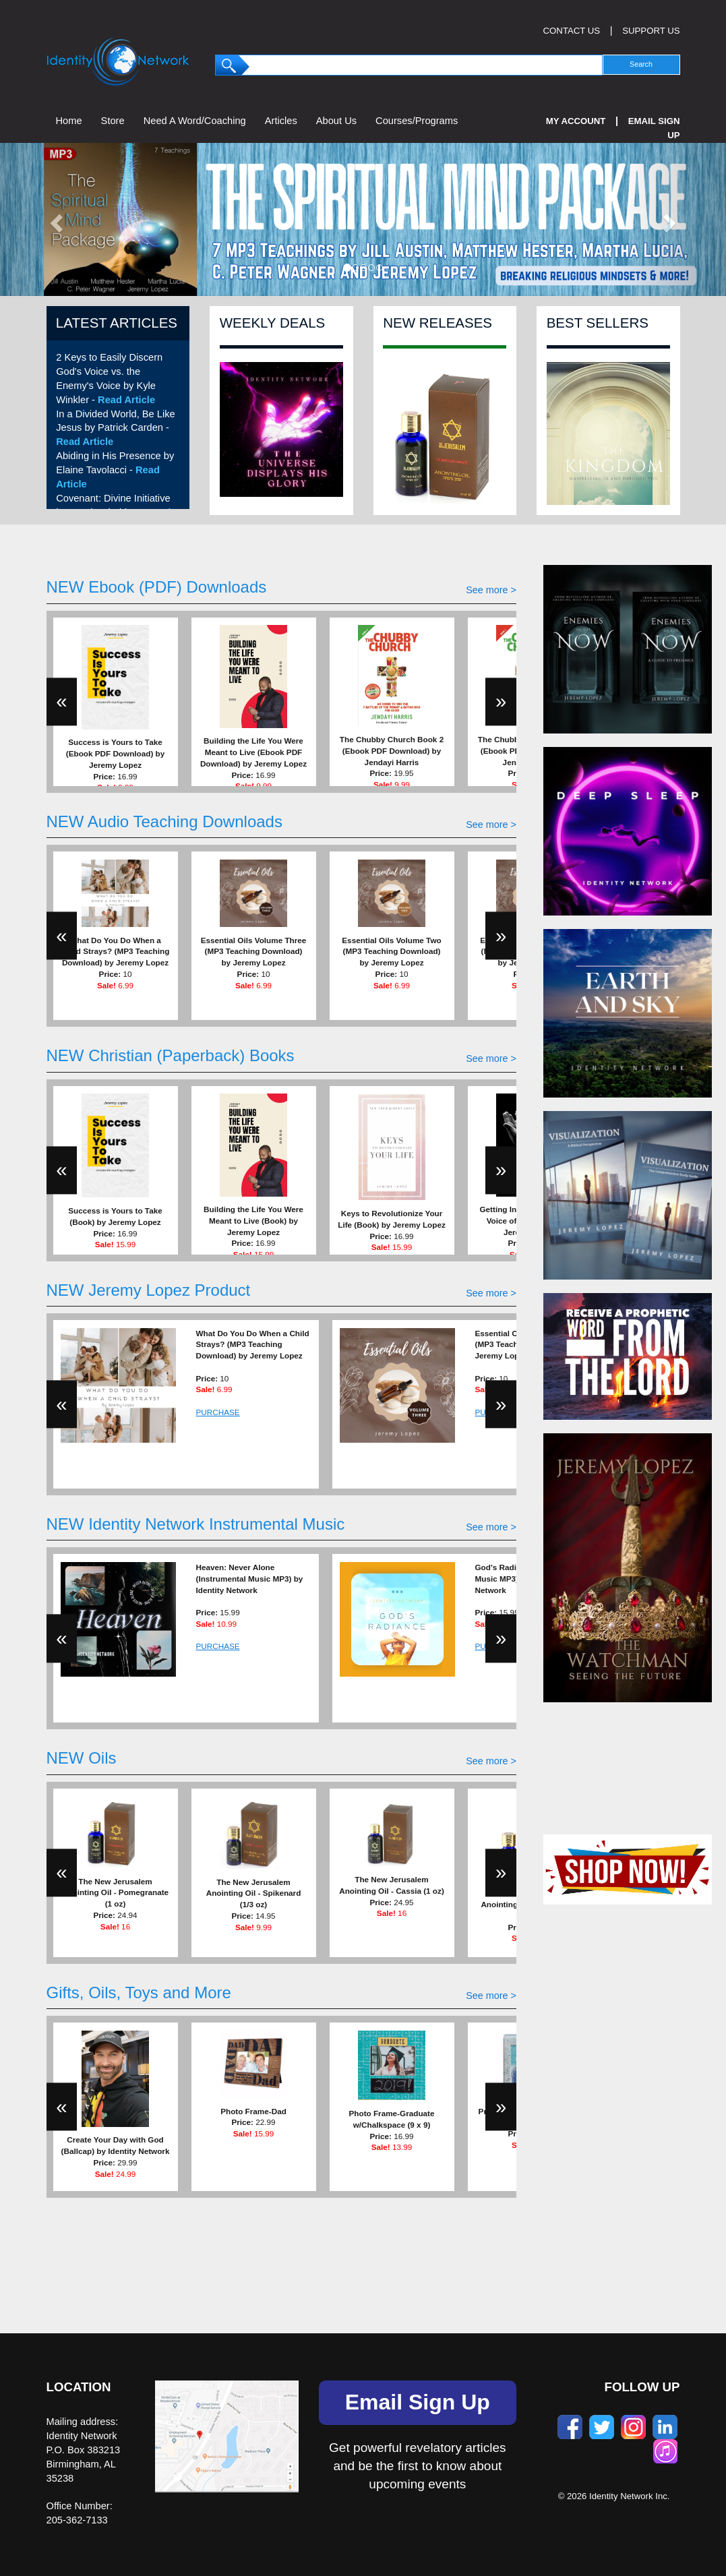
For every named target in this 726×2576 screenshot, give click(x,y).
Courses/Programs (416, 120)
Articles (281, 120)
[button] (54, 219)
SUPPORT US (650, 31)
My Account (576, 121)
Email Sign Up (417, 2402)
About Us (336, 120)
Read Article (126, 399)
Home (69, 120)
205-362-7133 (77, 2520)
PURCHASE (218, 1412)
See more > (491, 590)
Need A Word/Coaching (195, 120)
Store (113, 120)
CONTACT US (572, 31)
